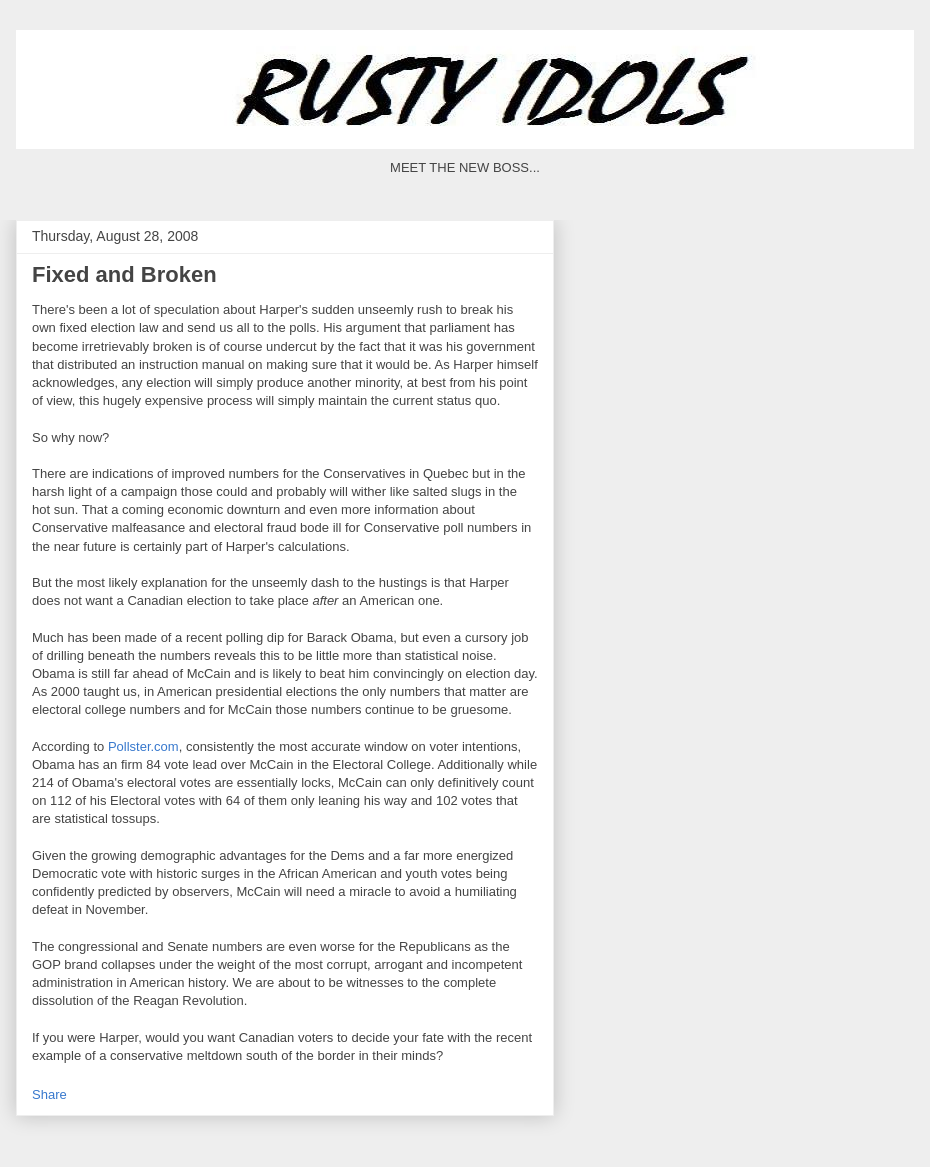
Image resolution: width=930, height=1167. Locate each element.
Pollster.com (143, 746)
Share (49, 1094)
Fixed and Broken (124, 274)
